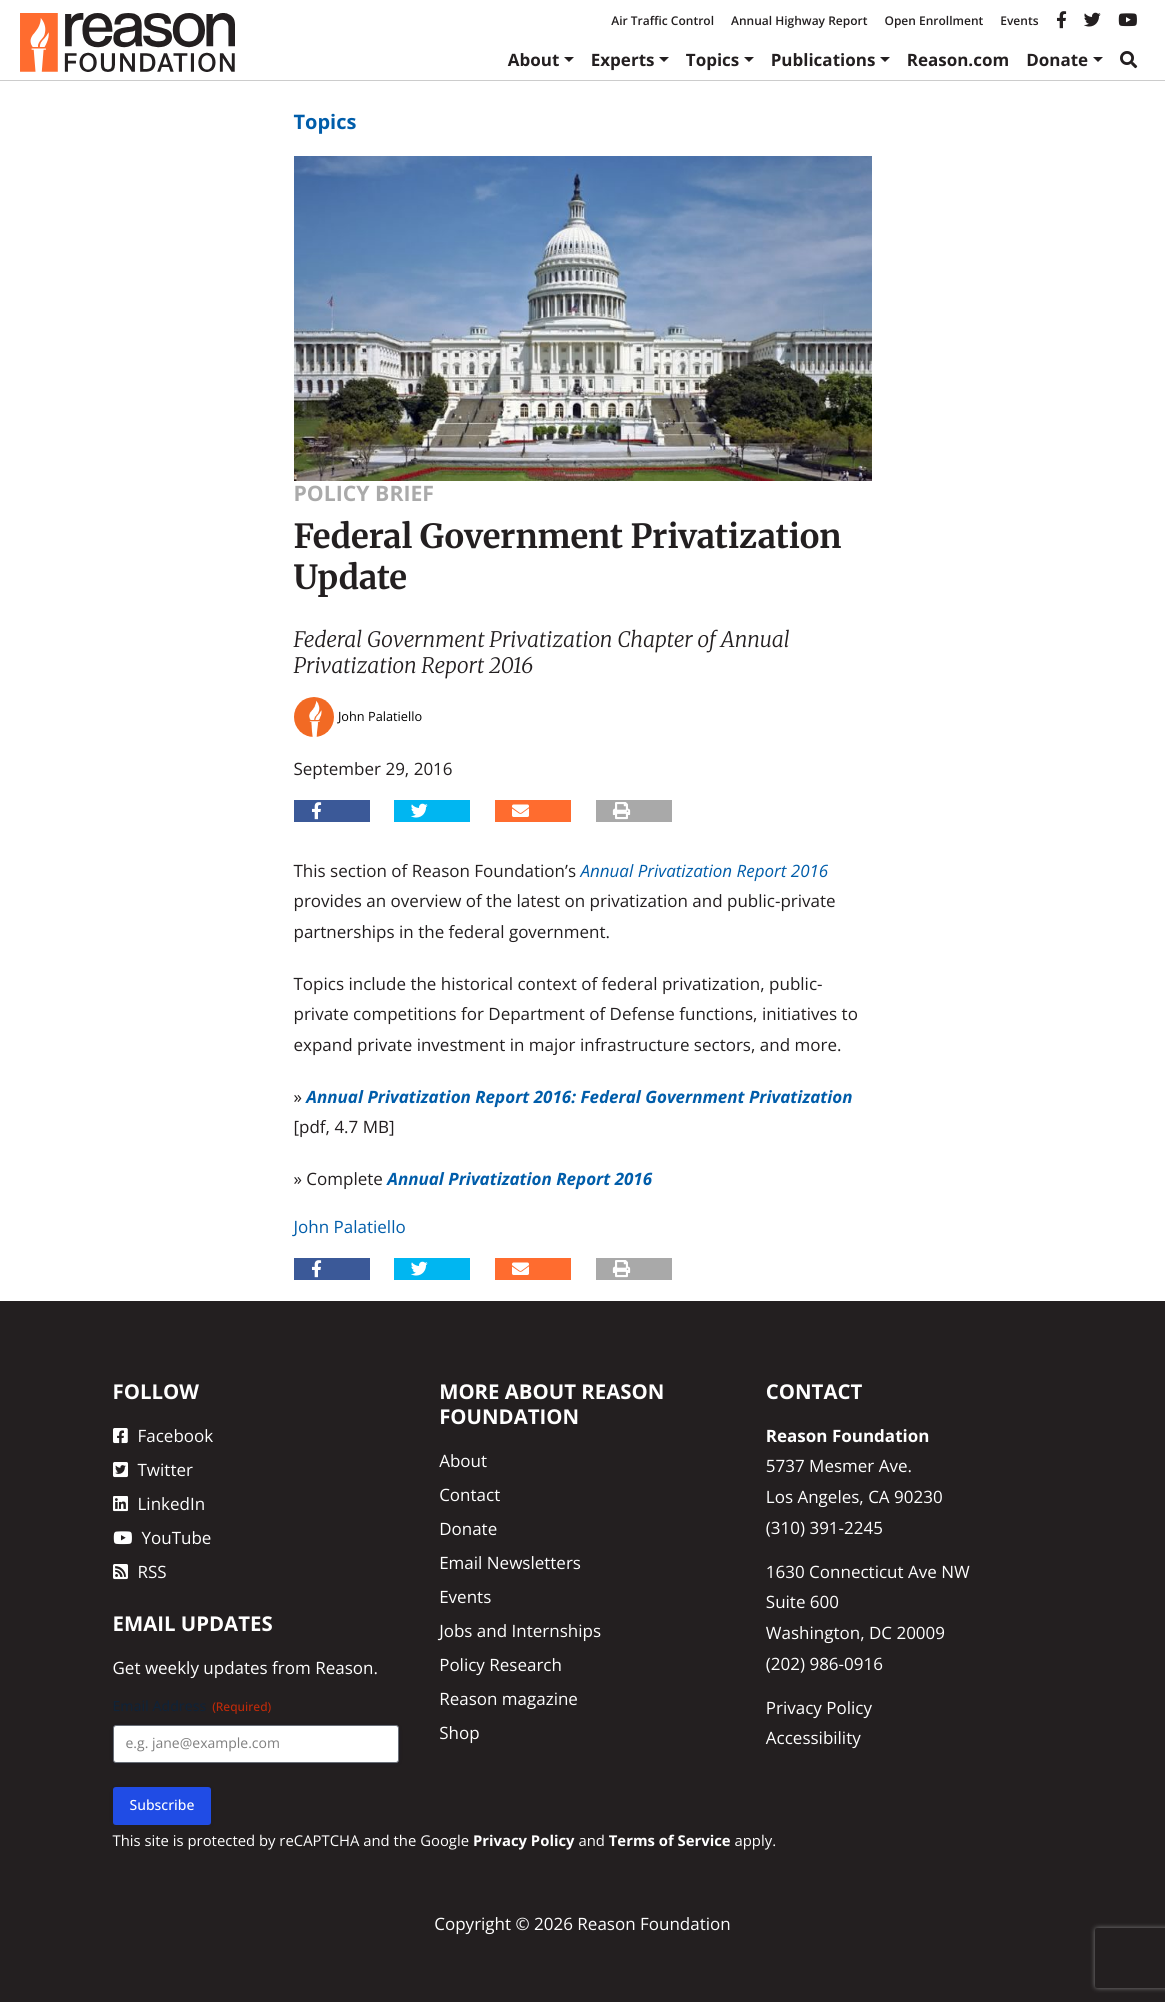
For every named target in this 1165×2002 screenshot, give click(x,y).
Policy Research (500, 1664)
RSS (140, 1571)
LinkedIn (159, 1503)
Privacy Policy (819, 1707)
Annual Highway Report (799, 20)
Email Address (192, 1706)
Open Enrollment (933, 20)
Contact (469, 1494)
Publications (823, 59)
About (534, 59)
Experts (623, 59)
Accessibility (813, 1737)
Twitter (153, 1469)
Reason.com (958, 59)
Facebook (163, 1435)
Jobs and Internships (520, 1630)
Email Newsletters (510, 1562)
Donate (1057, 59)
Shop (459, 1732)
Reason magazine (508, 1698)
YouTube (162, 1537)
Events (1019, 20)
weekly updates (206, 1667)
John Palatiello (350, 1226)
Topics (713, 59)
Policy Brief (364, 493)
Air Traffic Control (662, 20)
